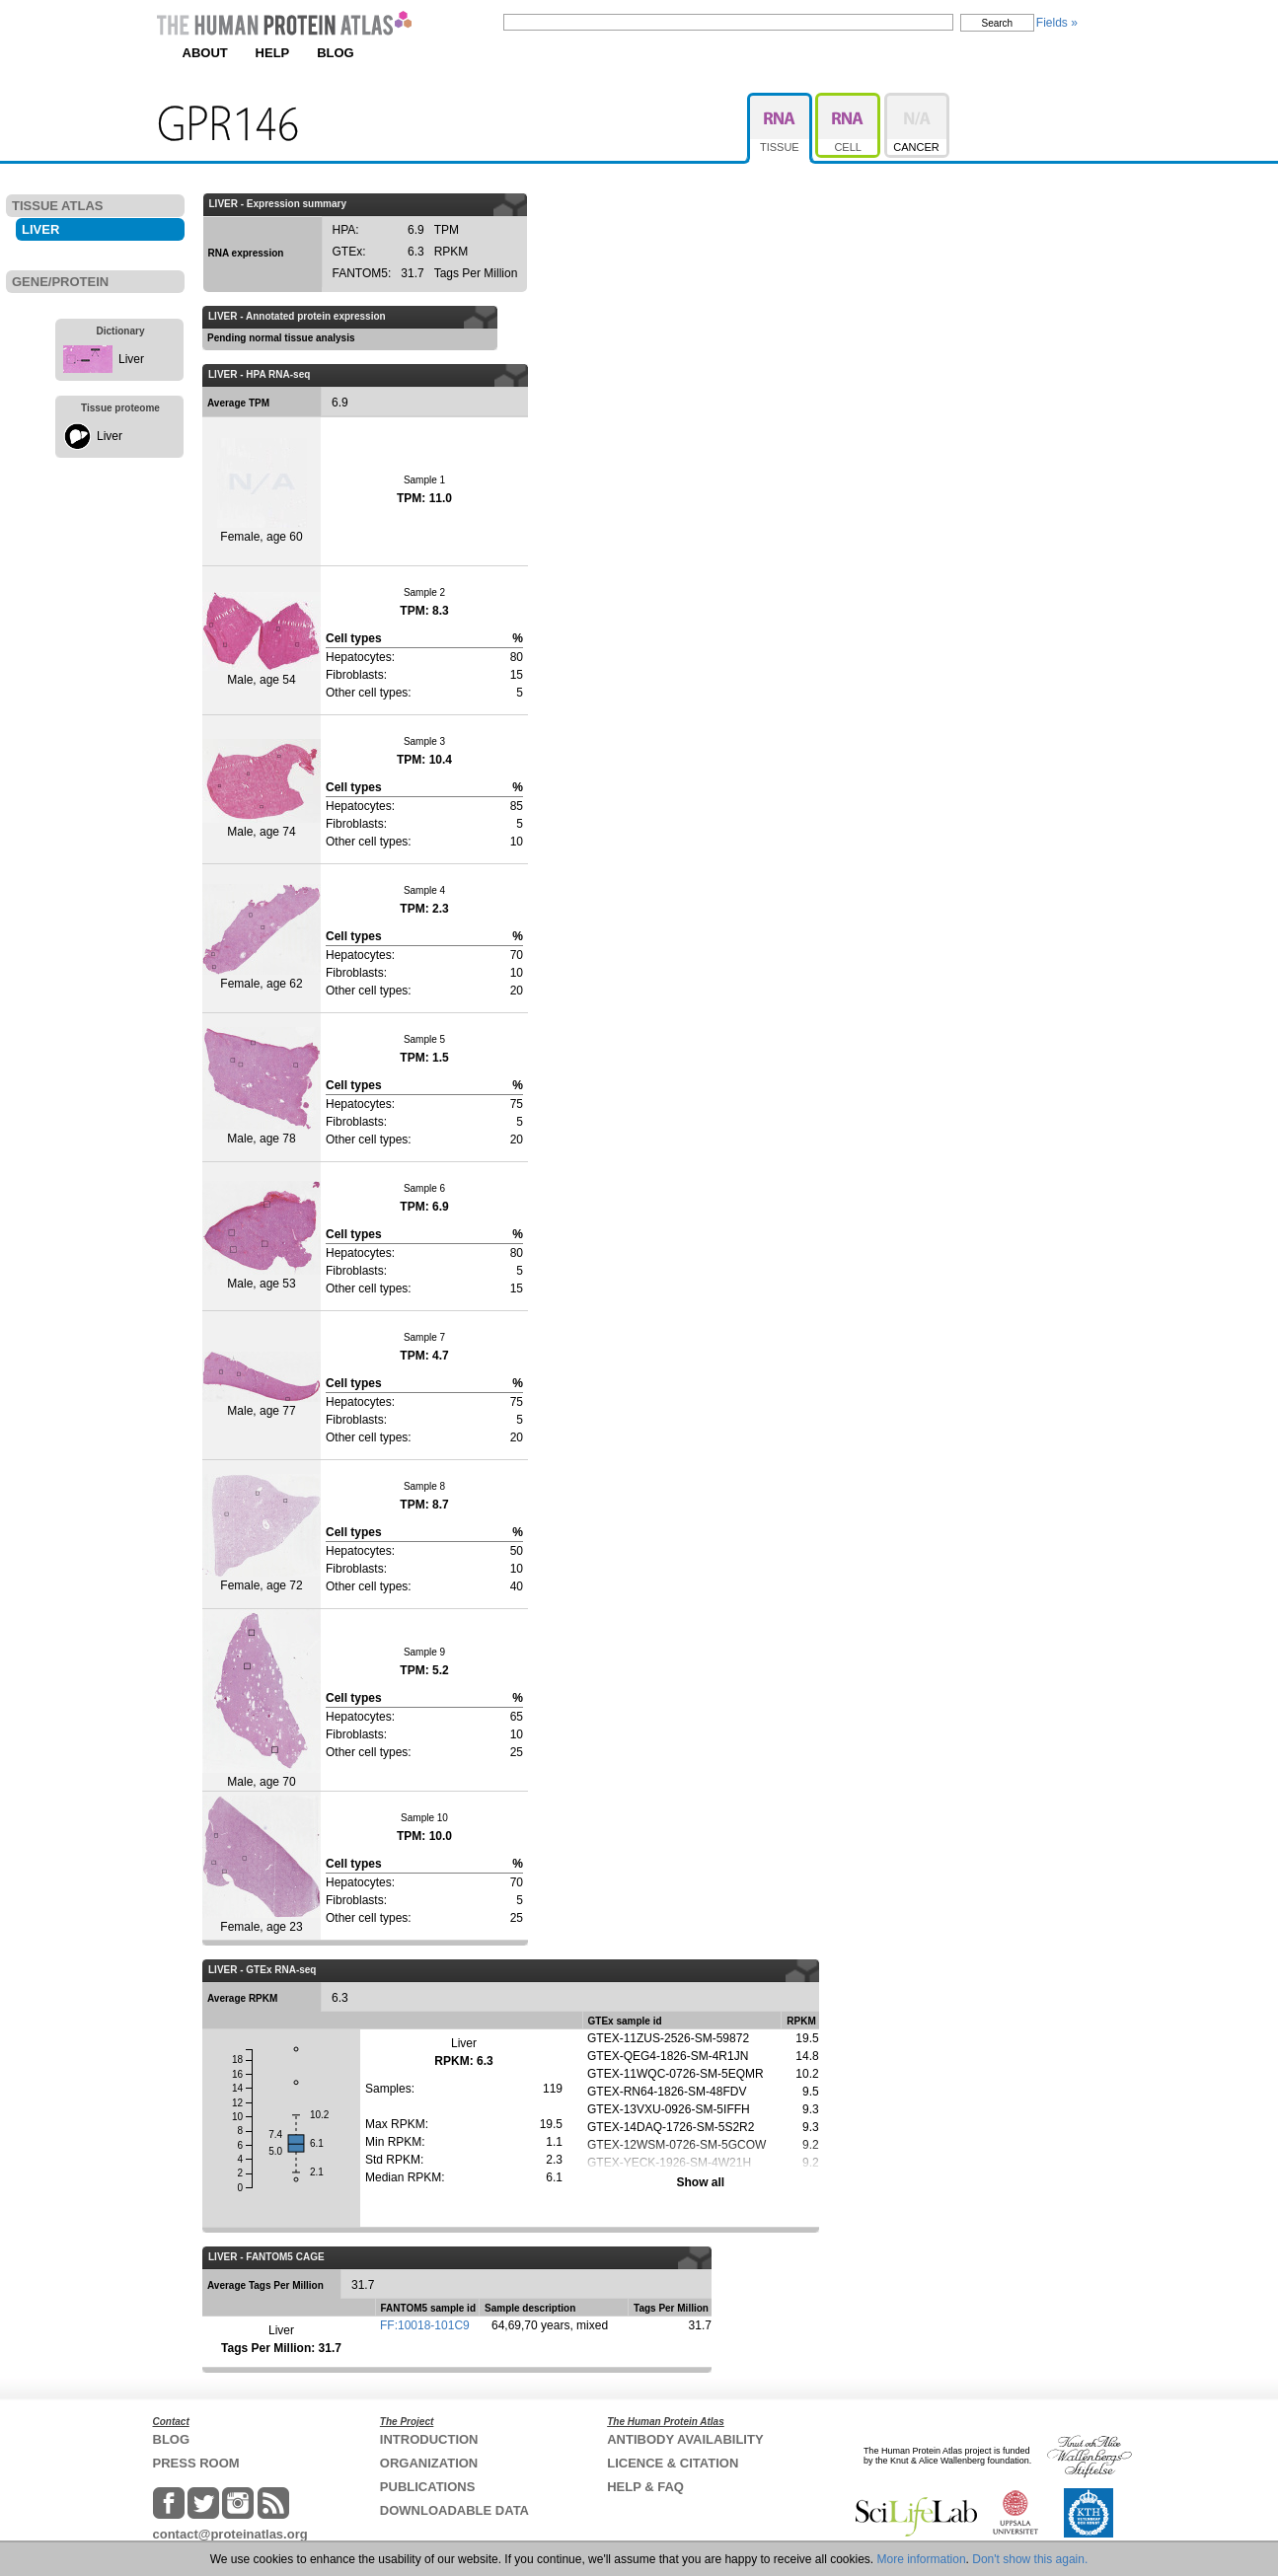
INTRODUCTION (429, 2439)
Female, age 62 (261, 937)
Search (998, 23)
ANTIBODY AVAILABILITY (685, 2439)
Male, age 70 (261, 1699)
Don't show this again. (1030, 2559)
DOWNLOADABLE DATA (454, 2510)
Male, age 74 (261, 789)
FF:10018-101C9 (425, 2325)
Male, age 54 (261, 639)
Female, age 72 (261, 1533)
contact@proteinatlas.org (230, 2534)
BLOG (335, 52)
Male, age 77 (261, 1385)
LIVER (40, 229)
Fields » (1057, 23)
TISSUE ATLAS (57, 205)
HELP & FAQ (645, 2486)
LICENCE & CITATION (672, 2463)
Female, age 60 (262, 491)
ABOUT (205, 52)
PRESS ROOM (196, 2463)
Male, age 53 (261, 1235)
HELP (273, 52)
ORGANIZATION (429, 2463)
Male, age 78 (261, 1086)
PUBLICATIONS (428, 2486)
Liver (131, 359)
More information (921, 2559)
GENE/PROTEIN (60, 281)
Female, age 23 (261, 1865)
